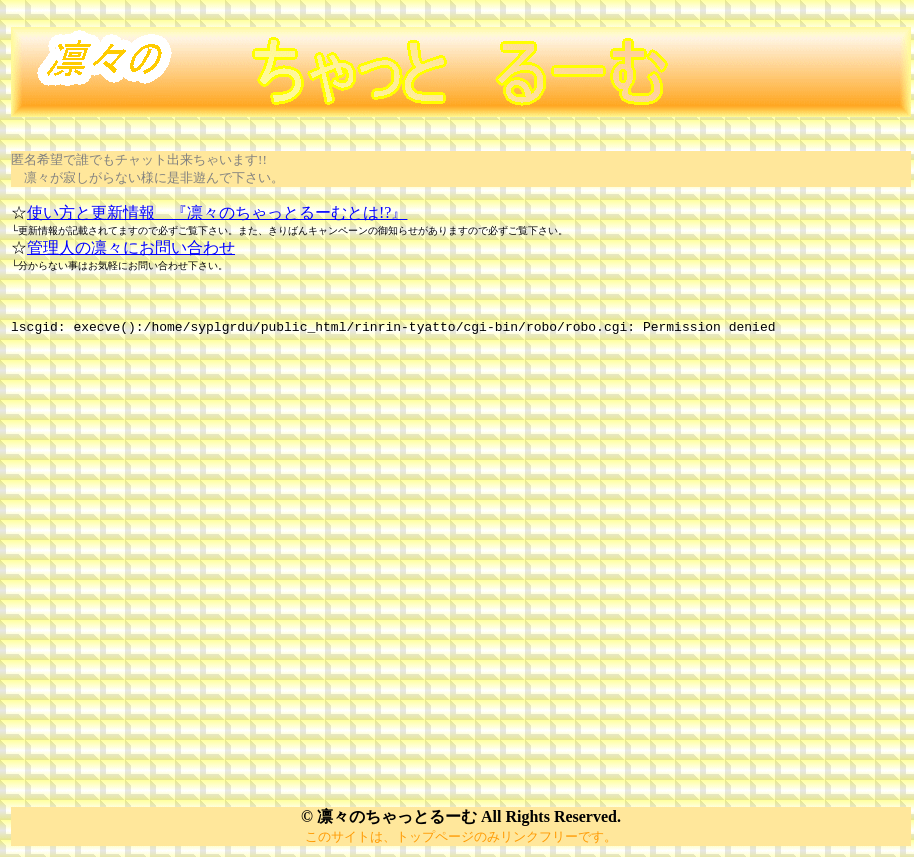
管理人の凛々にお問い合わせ (131, 247)
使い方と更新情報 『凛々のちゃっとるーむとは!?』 (217, 212)
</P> (461, 557)
